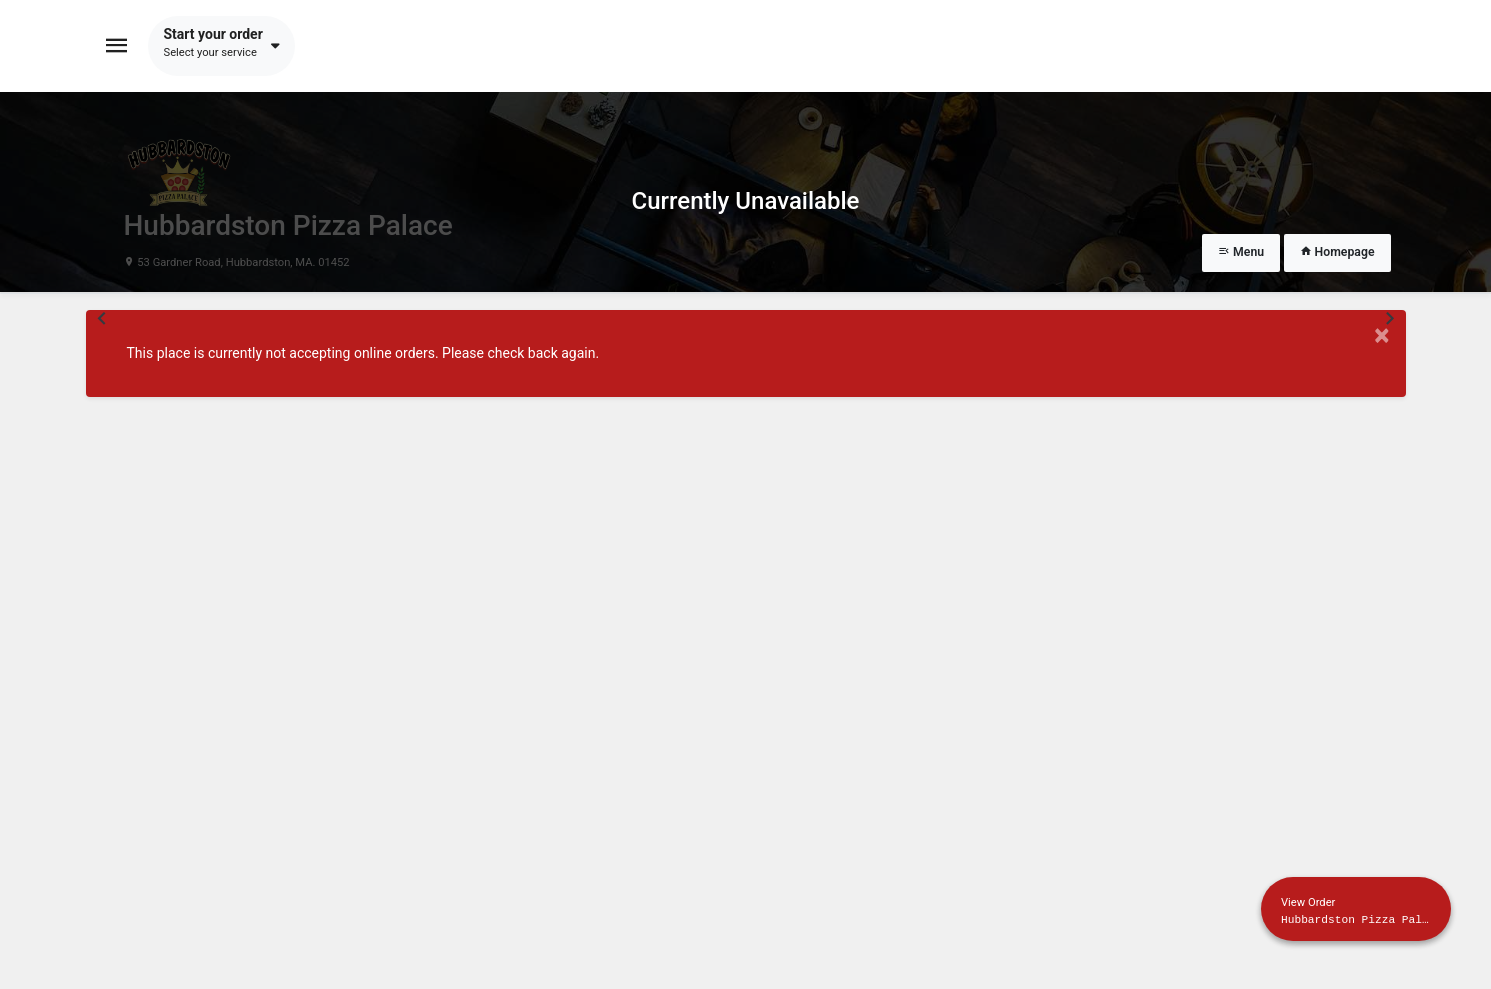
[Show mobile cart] (1356, 909)
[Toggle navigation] (117, 46)
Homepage (1337, 252)
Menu (1241, 252)
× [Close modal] (1381, 335)
